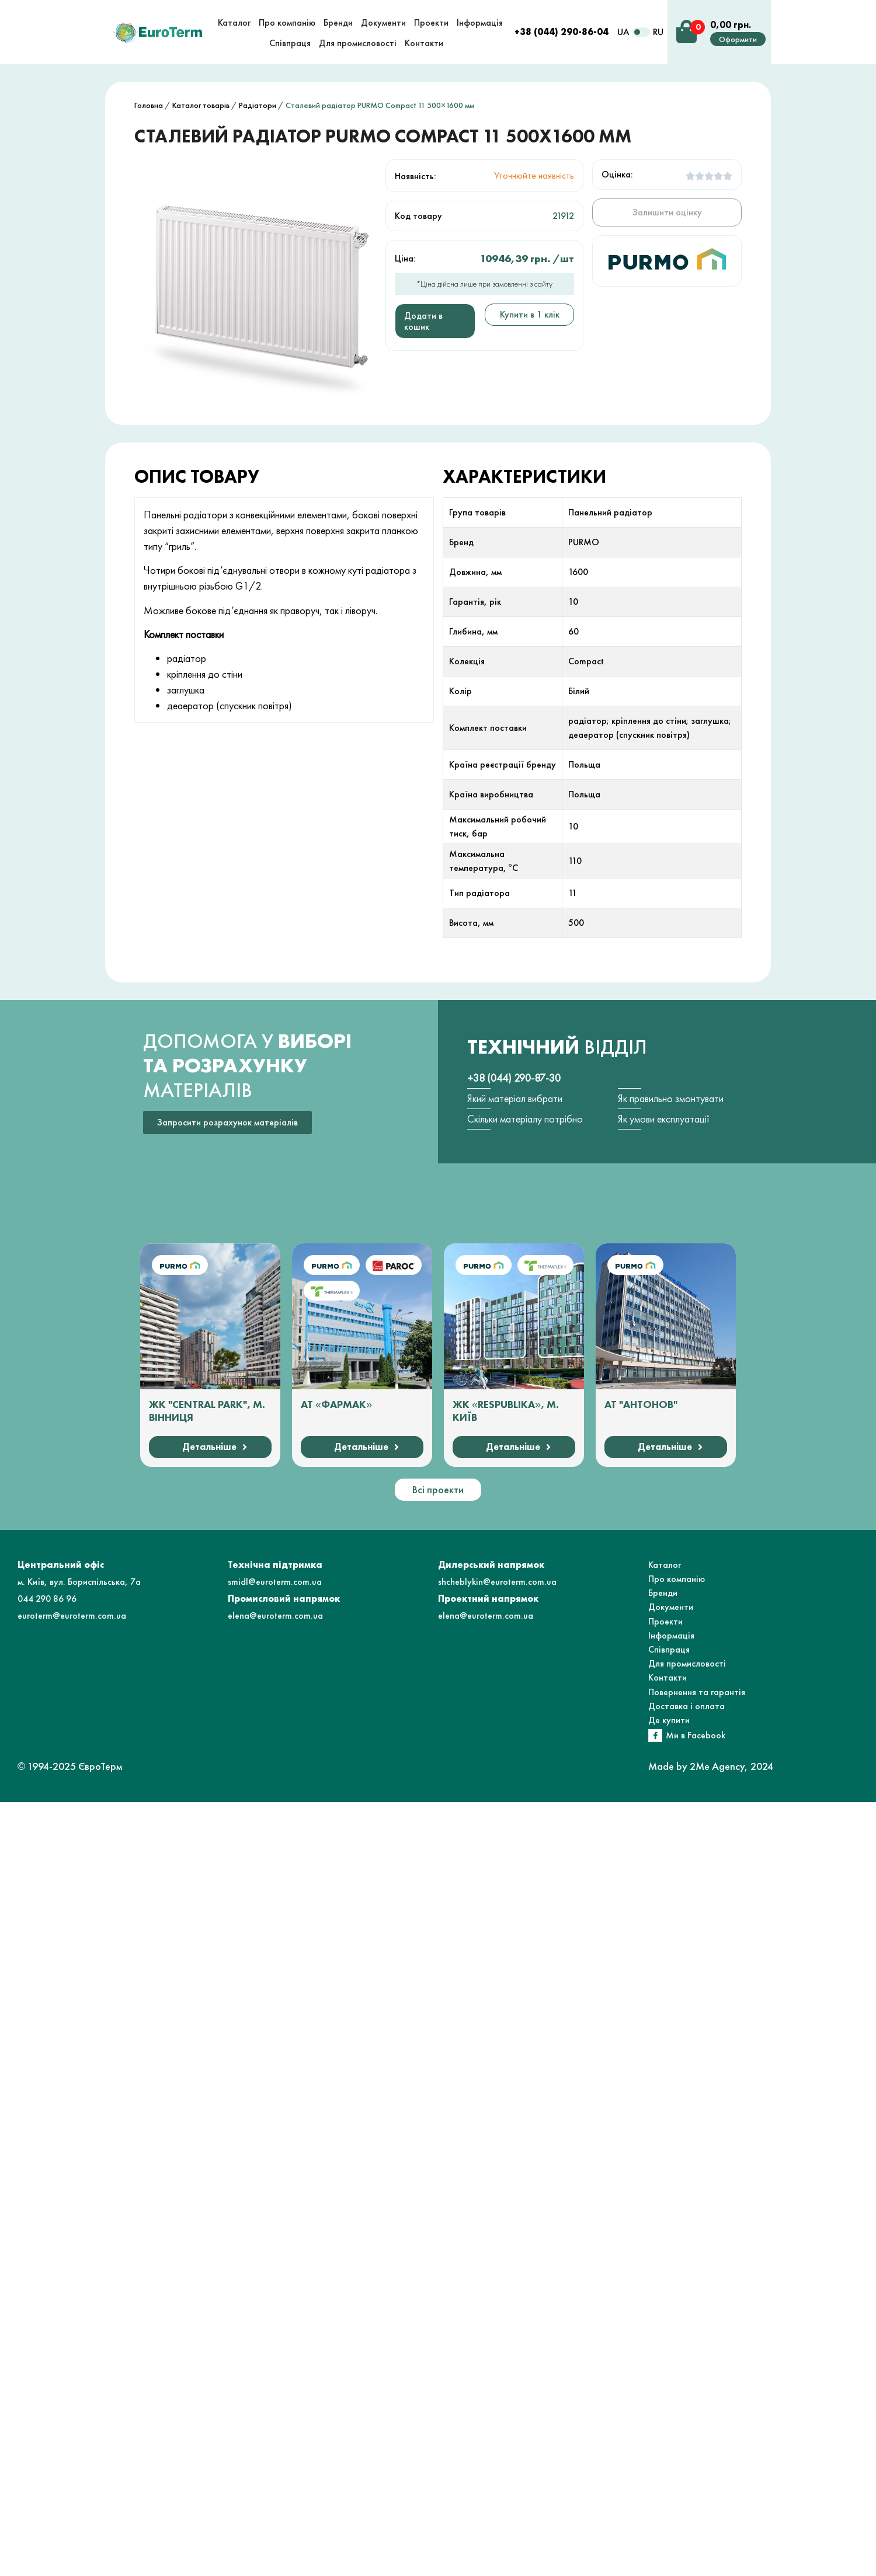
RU (658, 32)
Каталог (664, 1565)
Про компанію (676, 1579)
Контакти (667, 1677)
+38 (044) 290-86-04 (562, 32)
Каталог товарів (201, 105)
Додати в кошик (423, 321)
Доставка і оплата (686, 1706)
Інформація (671, 1635)
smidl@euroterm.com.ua (275, 1581)
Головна (148, 105)
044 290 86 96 (47, 1598)
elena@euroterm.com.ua (275, 1615)
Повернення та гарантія (696, 1692)
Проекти (665, 1621)
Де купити (669, 1720)
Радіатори (257, 105)
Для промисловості (687, 1663)
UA (623, 32)
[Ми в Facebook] (655, 1735)
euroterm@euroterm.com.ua (72, 1615)
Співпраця (669, 1649)
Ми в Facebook (695, 1735)
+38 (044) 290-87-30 (514, 1078)
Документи (670, 1607)
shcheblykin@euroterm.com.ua (497, 1581)
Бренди (662, 1593)
